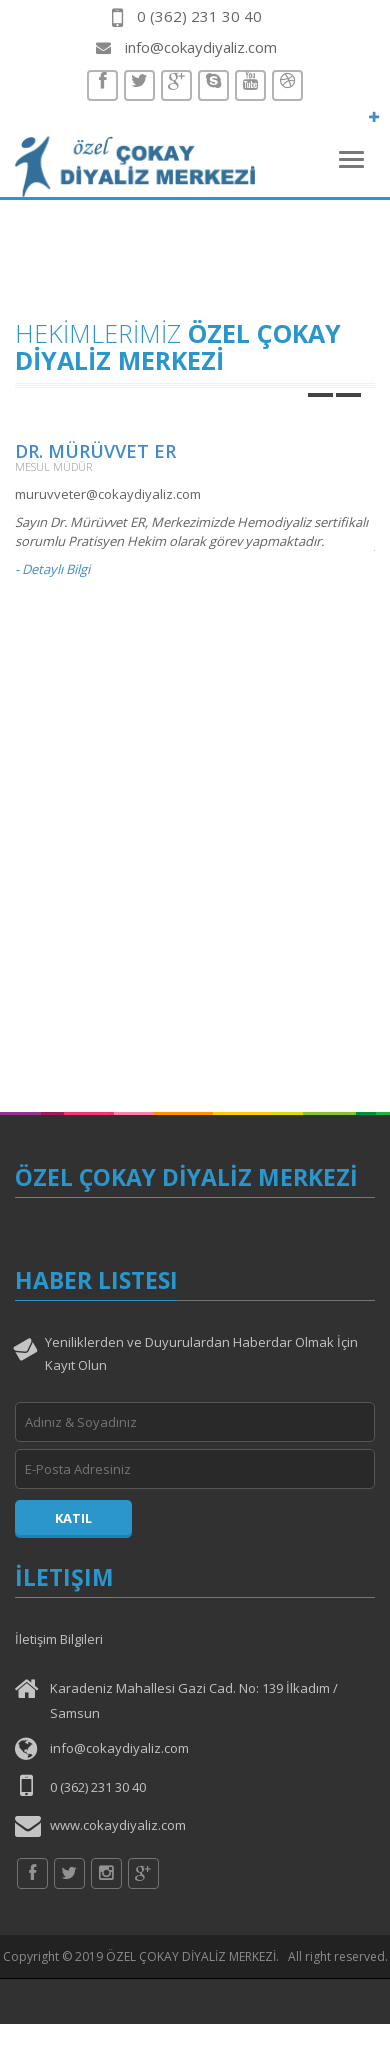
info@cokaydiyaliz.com (201, 47)
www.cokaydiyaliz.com (118, 1825)
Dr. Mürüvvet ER (95, 451)
